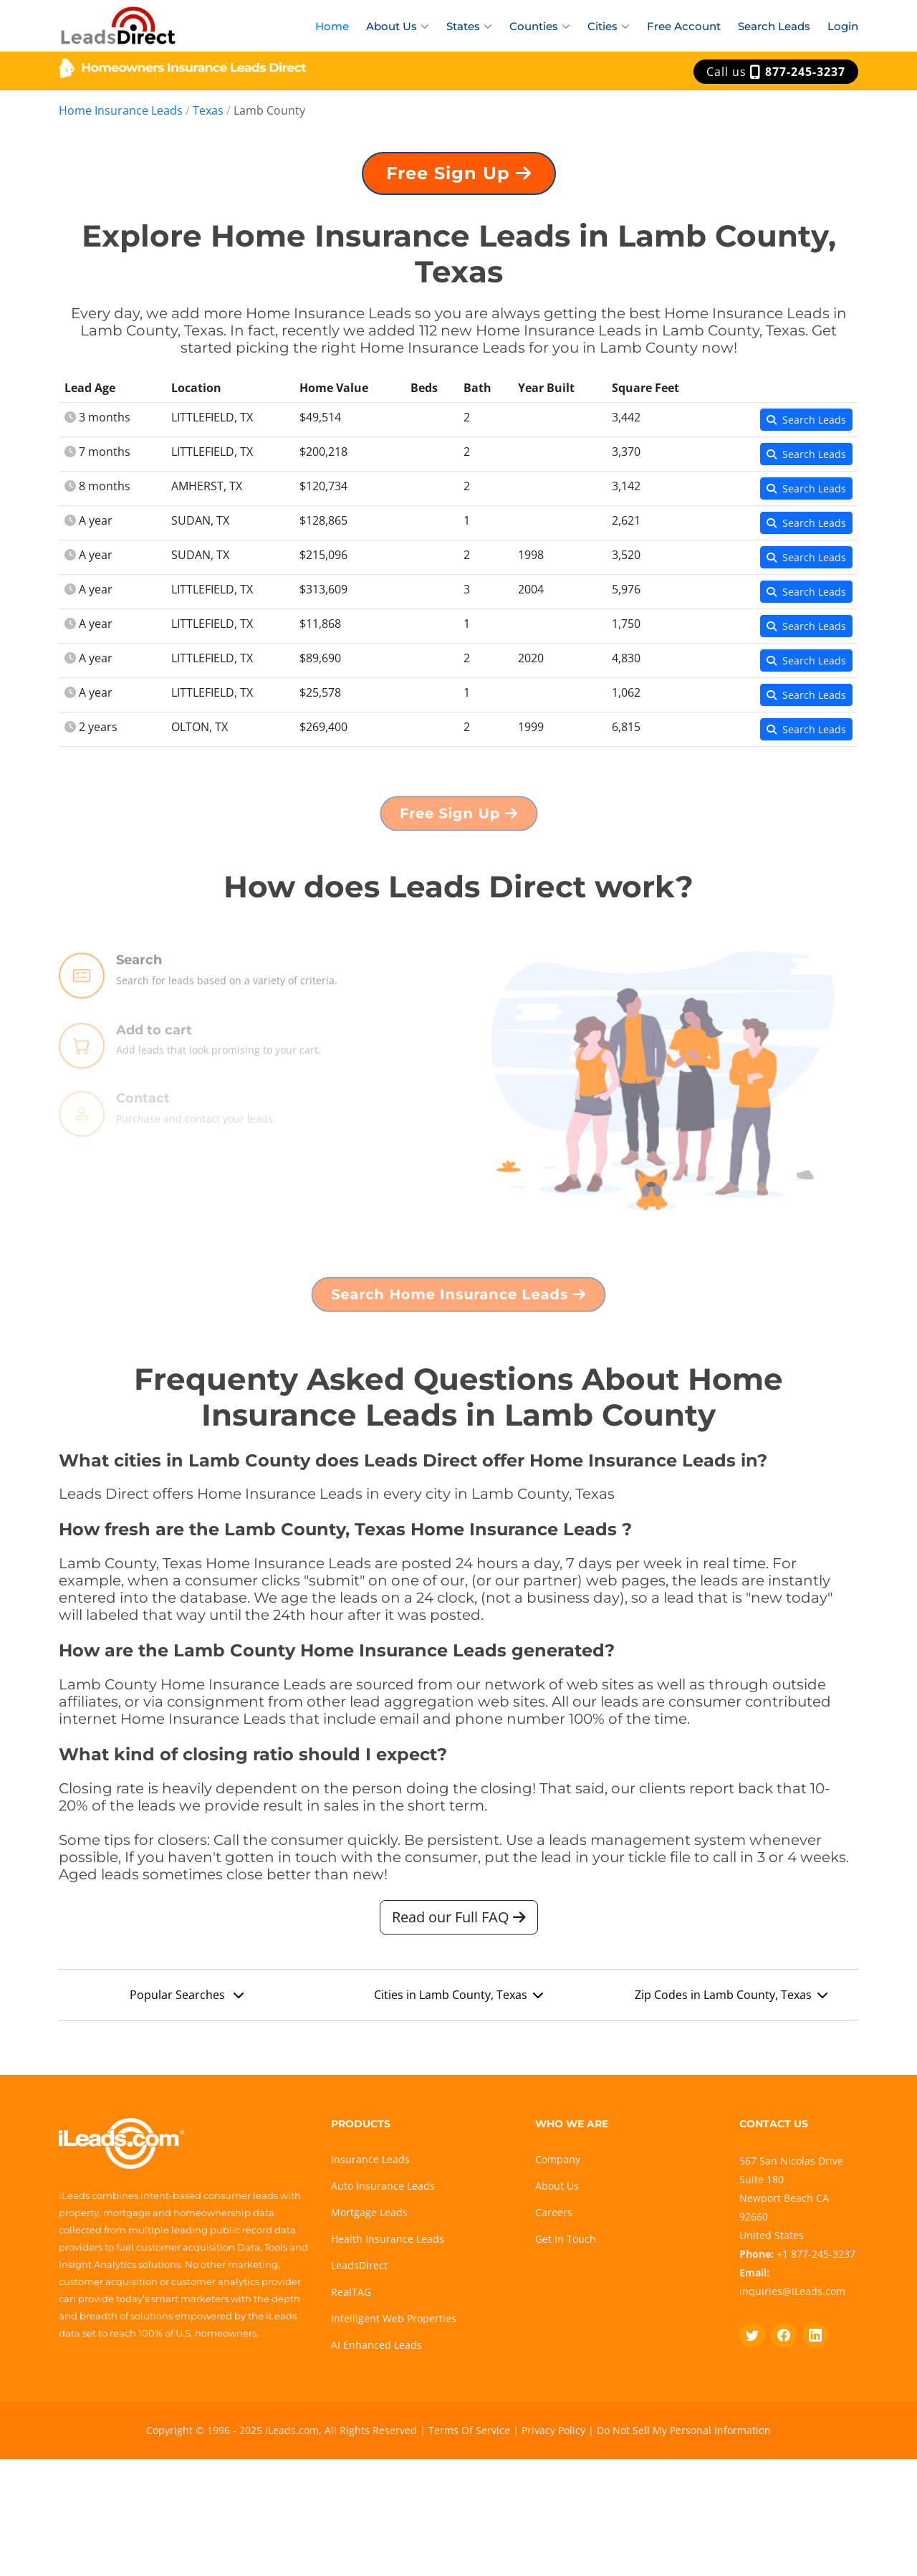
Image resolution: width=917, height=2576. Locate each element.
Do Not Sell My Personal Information (684, 2430)
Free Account (684, 26)
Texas (208, 110)
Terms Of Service (469, 2430)
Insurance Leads (370, 2159)
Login (842, 26)
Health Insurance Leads (387, 2239)
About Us (557, 2186)
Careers (553, 2212)
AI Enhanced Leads (376, 2345)
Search (139, 1000)
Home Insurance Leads (121, 110)
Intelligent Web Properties (393, 2318)
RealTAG (351, 2292)
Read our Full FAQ (459, 1922)
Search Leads (774, 26)
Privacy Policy (553, 2430)
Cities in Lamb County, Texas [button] (458, 2000)
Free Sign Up (458, 179)
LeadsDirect (359, 2265)
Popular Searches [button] (187, 2000)
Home (332, 26)
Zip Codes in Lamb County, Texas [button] (731, 2000)
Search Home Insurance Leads (459, 1299)
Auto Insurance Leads (383, 2186)
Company (557, 2159)
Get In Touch (565, 2239)
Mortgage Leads (369, 2212)
